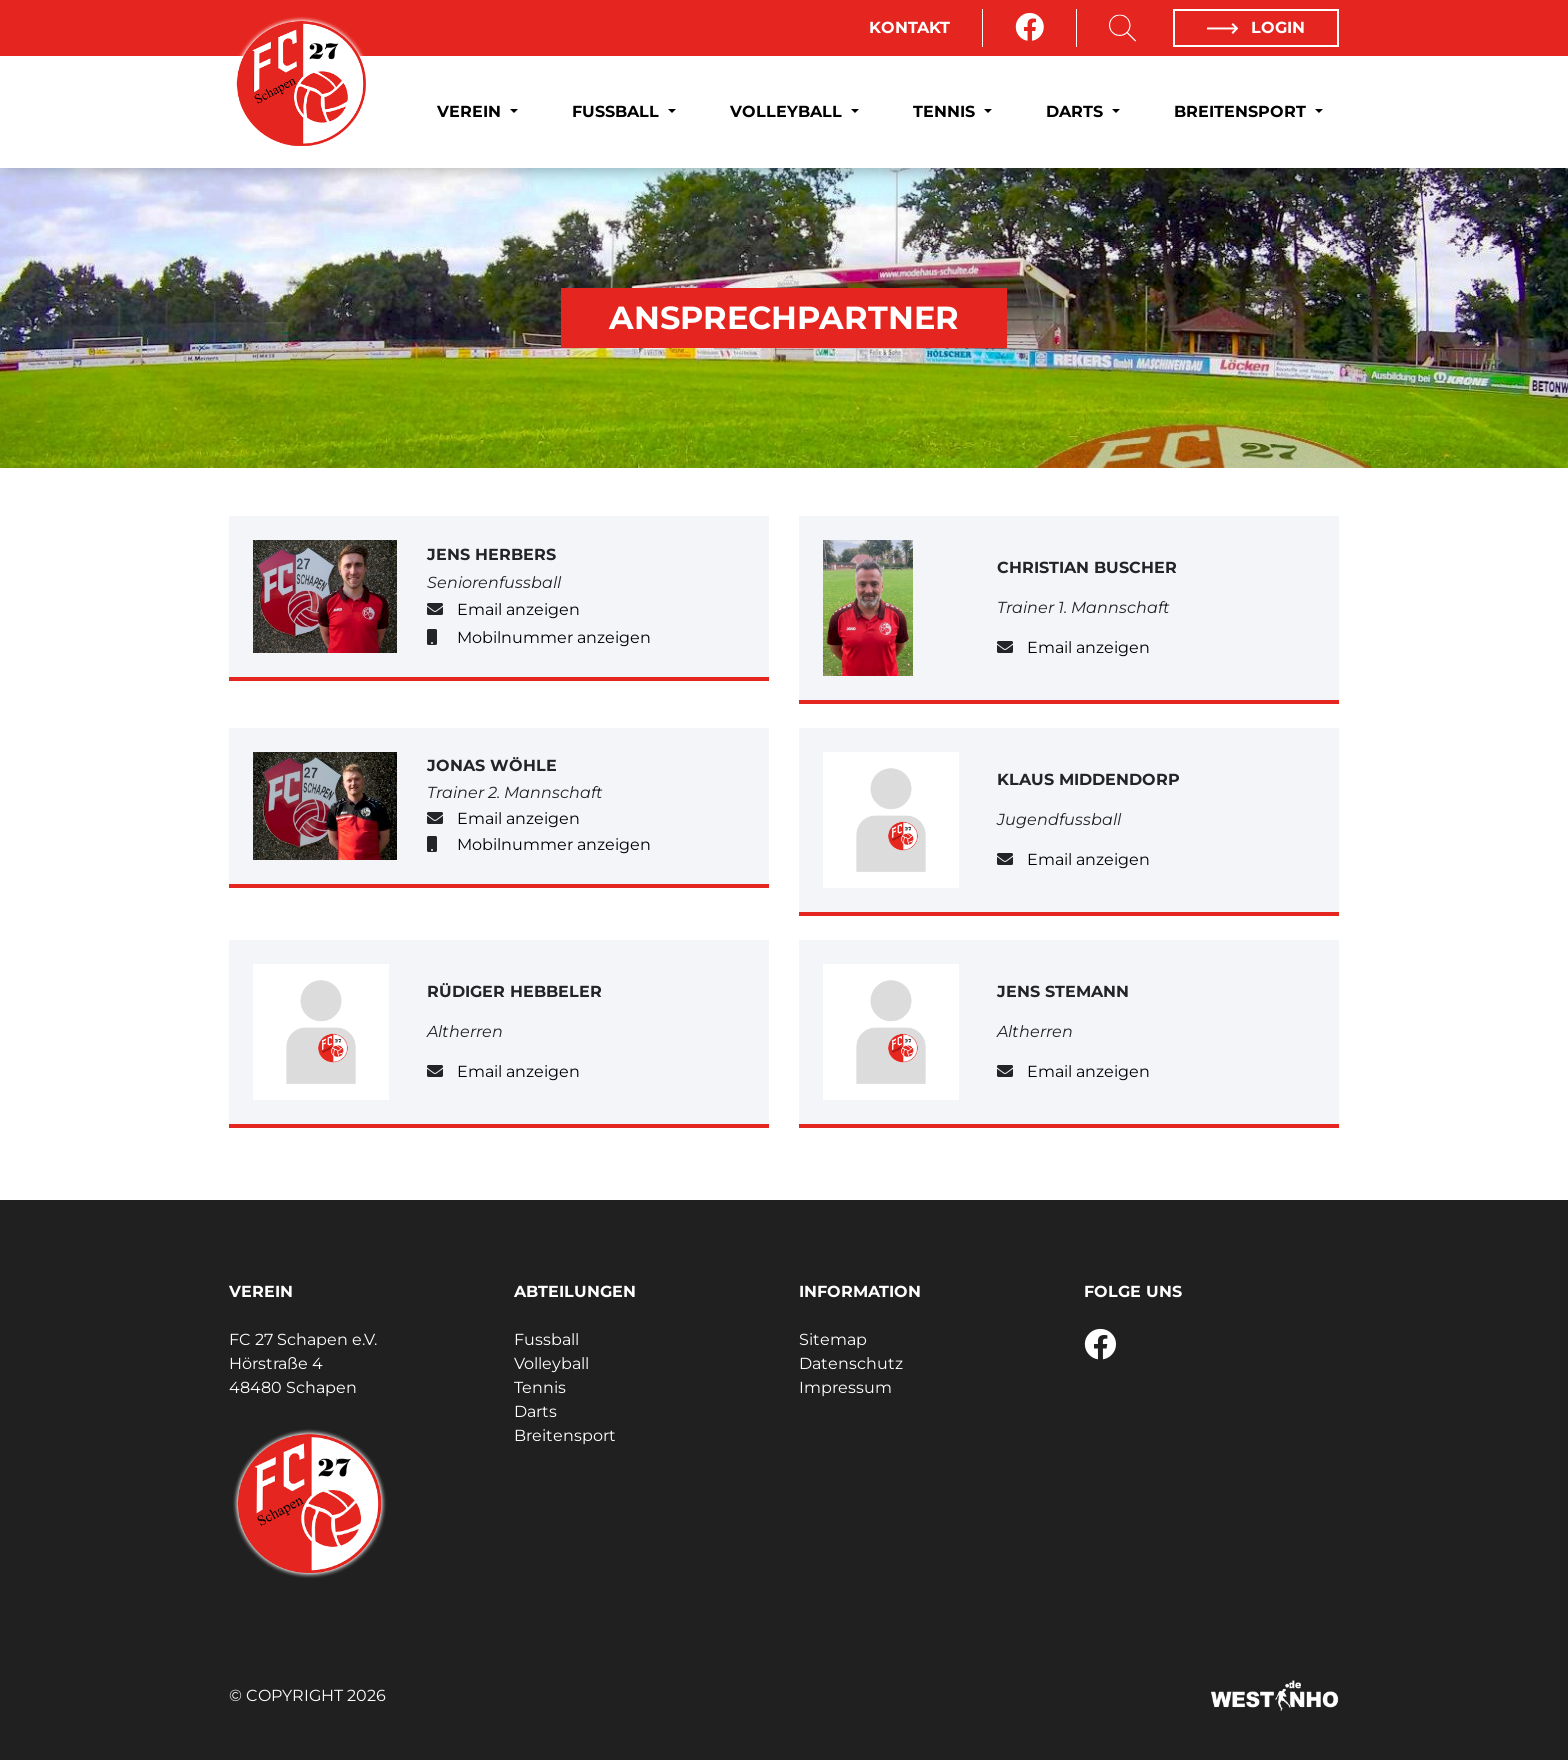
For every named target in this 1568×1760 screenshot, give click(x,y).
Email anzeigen (518, 609)
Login (1256, 27)
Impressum (845, 1387)
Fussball (618, 111)
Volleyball (788, 111)
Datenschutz (851, 1363)
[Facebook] (1029, 28)
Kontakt (909, 27)
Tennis (946, 111)
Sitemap (833, 1339)
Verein (471, 111)
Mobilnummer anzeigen (554, 637)
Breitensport (1242, 111)
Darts (1077, 111)
